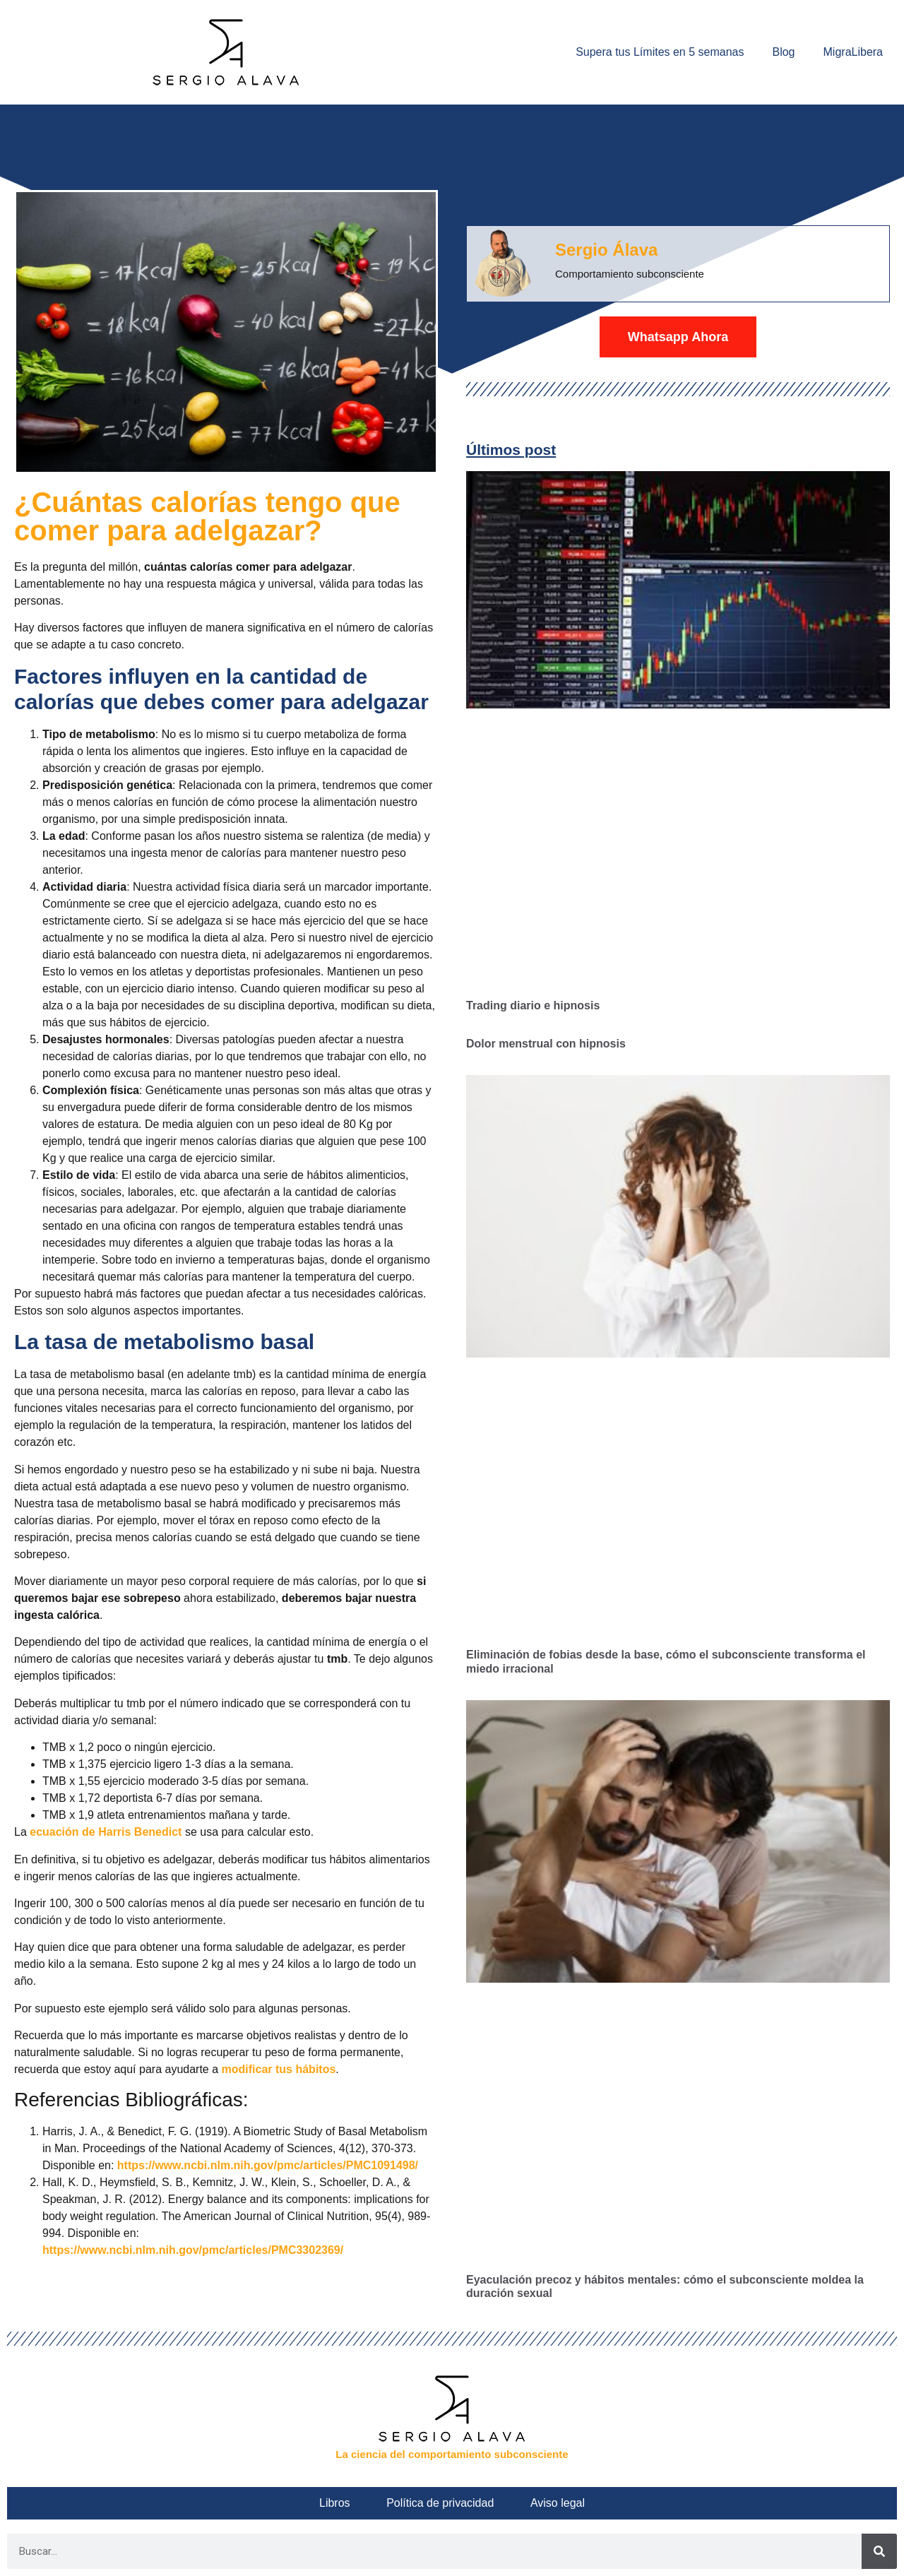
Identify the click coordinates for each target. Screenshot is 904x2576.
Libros (343, 2503)
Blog (783, 52)
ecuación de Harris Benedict (106, 1832)
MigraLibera (853, 52)
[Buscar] (879, 2551)
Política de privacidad (440, 2503)
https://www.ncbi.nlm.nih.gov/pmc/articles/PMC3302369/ (192, 2250)
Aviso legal (549, 2503)
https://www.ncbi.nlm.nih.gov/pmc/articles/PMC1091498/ (267, 2165)
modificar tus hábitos (279, 2069)
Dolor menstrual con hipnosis (546, 1044)
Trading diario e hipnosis (533, 1005)
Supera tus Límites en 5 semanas (660, 52)
